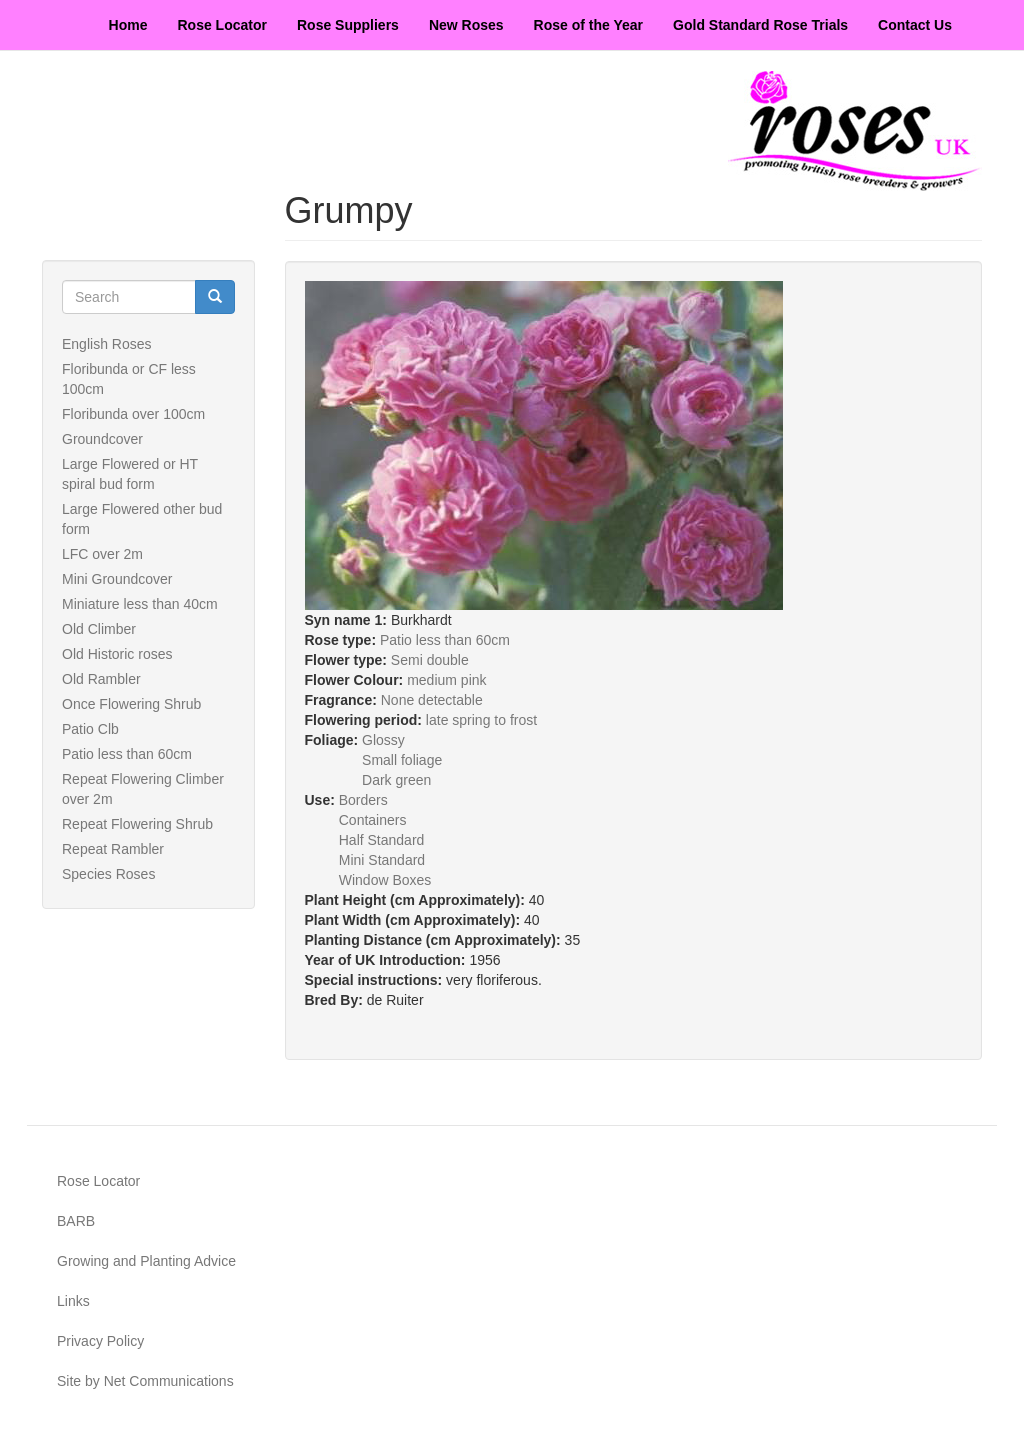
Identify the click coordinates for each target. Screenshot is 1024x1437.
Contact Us (915, 25)
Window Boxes (385, 880)
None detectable (432, 700)
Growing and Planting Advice (146, 1261)
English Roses (107, 344)
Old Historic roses (117, 654)
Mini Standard (382, 860)
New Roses (466, 25)
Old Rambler (101, 679)
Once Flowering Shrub (131, 704)
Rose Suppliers (348, 25)
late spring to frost (481, 720)
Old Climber (99, 629)
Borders (363, 800)
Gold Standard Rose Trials (760, 25)
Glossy (383, 740)
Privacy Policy (100, 1341)
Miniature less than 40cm (140, 604)
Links (73, 1301)
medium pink (446, 680)
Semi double (430, 660)
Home (128, 25)
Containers (373, 820)
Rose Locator (222, 25)
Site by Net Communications (145, 1381)
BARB (76, 1221)
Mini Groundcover (117, 579)
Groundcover (102, 439)
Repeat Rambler (113, 849)
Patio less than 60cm (127, 754)
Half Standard (382, 840)
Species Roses (108, 874)
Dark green (396, 780)
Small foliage (402, 760)
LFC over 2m (102, 554)
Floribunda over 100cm (133, 414)
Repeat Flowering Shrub (137, 824)
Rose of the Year (588, 25)
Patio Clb (90, 729)
